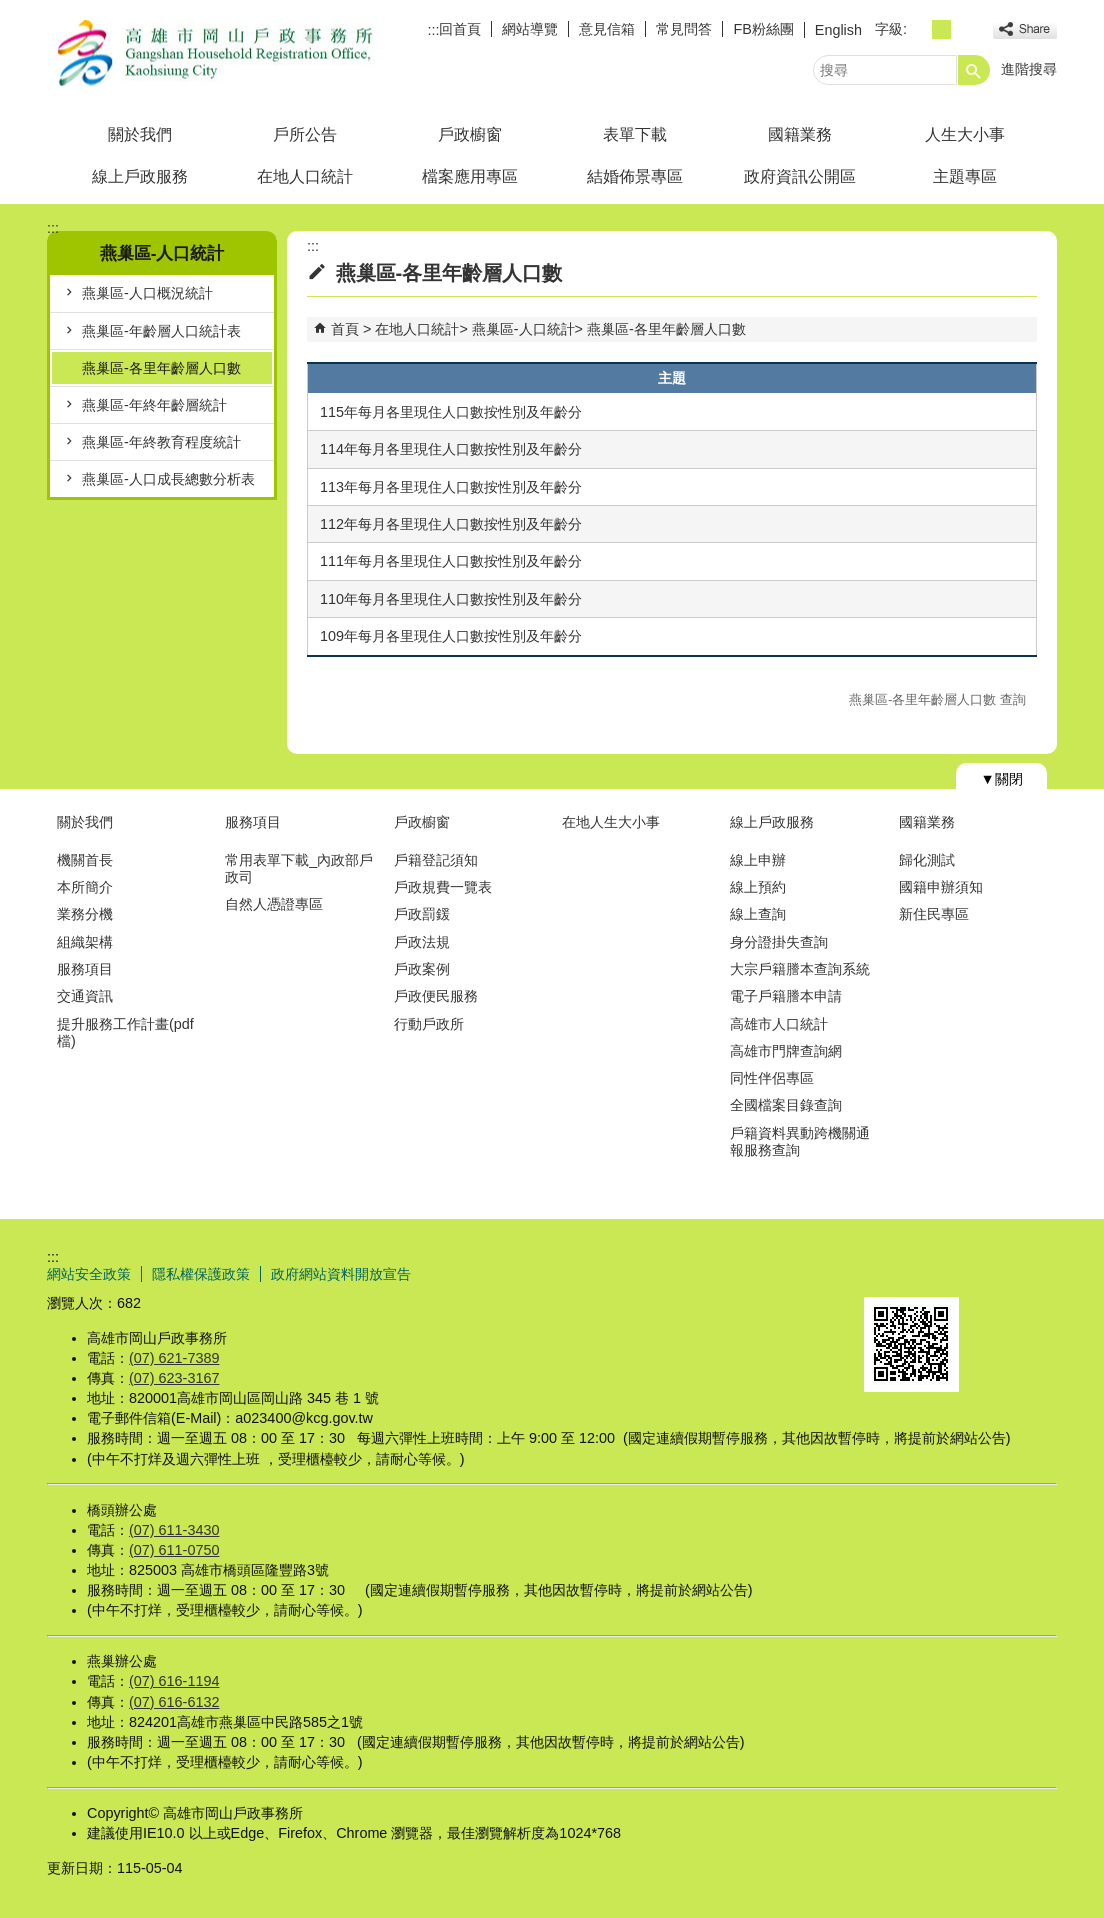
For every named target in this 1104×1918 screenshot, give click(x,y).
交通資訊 (85, 996)
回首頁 (460, 29)
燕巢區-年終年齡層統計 (154, 405)
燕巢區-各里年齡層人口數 (161, 368)
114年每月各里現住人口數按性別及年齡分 (451, 449)
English (838, 30)
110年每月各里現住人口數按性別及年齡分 (451, 599)
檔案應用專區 (470, 176)
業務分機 (85, 914)
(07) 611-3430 (174, 1530)
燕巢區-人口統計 (523, 329)
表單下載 (635, 134)
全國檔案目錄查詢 (786, 1105)
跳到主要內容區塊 (10, 10)
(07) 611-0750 (174, 1550)
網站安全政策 (89, 1274)
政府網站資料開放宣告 (341, 1274)
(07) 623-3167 (174, 1378)
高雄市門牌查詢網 (786, 1051)
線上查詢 (758, 914)
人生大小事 (965, 134)
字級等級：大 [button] (963, 29)
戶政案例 (422, 969)
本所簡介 (85, 887)
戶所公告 (305, 134)
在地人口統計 (305, 176)
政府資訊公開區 (800, 176)
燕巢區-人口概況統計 (147, 293)
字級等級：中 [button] (941, 29)
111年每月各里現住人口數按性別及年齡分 (451, 561)
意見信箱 (607, 29)
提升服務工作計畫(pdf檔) (125, 1032)
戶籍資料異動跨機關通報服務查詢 (800, 1141)
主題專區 (965, 176)
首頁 (345, 329)
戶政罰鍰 (422, 914)
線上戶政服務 (140, 176)
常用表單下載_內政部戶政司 (299, 868)
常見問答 (684, 29)
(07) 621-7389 (174, 1358)
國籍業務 (800, 134)
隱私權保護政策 (201, 1274)
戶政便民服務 (436, 996)
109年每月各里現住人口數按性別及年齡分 (451, 636)
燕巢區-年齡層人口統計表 (161, 331)
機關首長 (85, 860)
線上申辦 (758, 860)
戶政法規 (422, 942)
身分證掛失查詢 (779, 942)
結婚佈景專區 (635, 176)
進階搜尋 (1029, 69)
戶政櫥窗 (470, 134)
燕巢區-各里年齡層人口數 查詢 (937, 699)
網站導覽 (530, 29)
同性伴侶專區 (772, 1078)
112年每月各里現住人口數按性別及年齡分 (451, 524)
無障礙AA (984, 1273)
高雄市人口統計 (779, 1024)
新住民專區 (934, 914)
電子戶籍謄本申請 (786, 996)
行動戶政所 (429, 1024)
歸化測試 (927, 860)
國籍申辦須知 (941, 887)
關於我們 (140, 134)
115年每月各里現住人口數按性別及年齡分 (451, 412)
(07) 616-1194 (174, 1681)
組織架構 (85, 942)
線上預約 (758, 887)
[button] (974, 70)
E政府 (885, 1271)
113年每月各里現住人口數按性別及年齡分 (451, 487)
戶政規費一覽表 (443, 887)
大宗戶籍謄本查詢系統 (800, 969)
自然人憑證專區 (274, 904)
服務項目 (85, 969)
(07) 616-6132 (174, 1702)
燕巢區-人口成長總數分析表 (168, 479)
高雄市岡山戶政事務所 (216, 53)
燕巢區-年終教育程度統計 (161, 442)
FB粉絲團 (763, 29)
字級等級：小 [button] (919, 29)
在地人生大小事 (611, 822)
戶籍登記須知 (436, 860)
